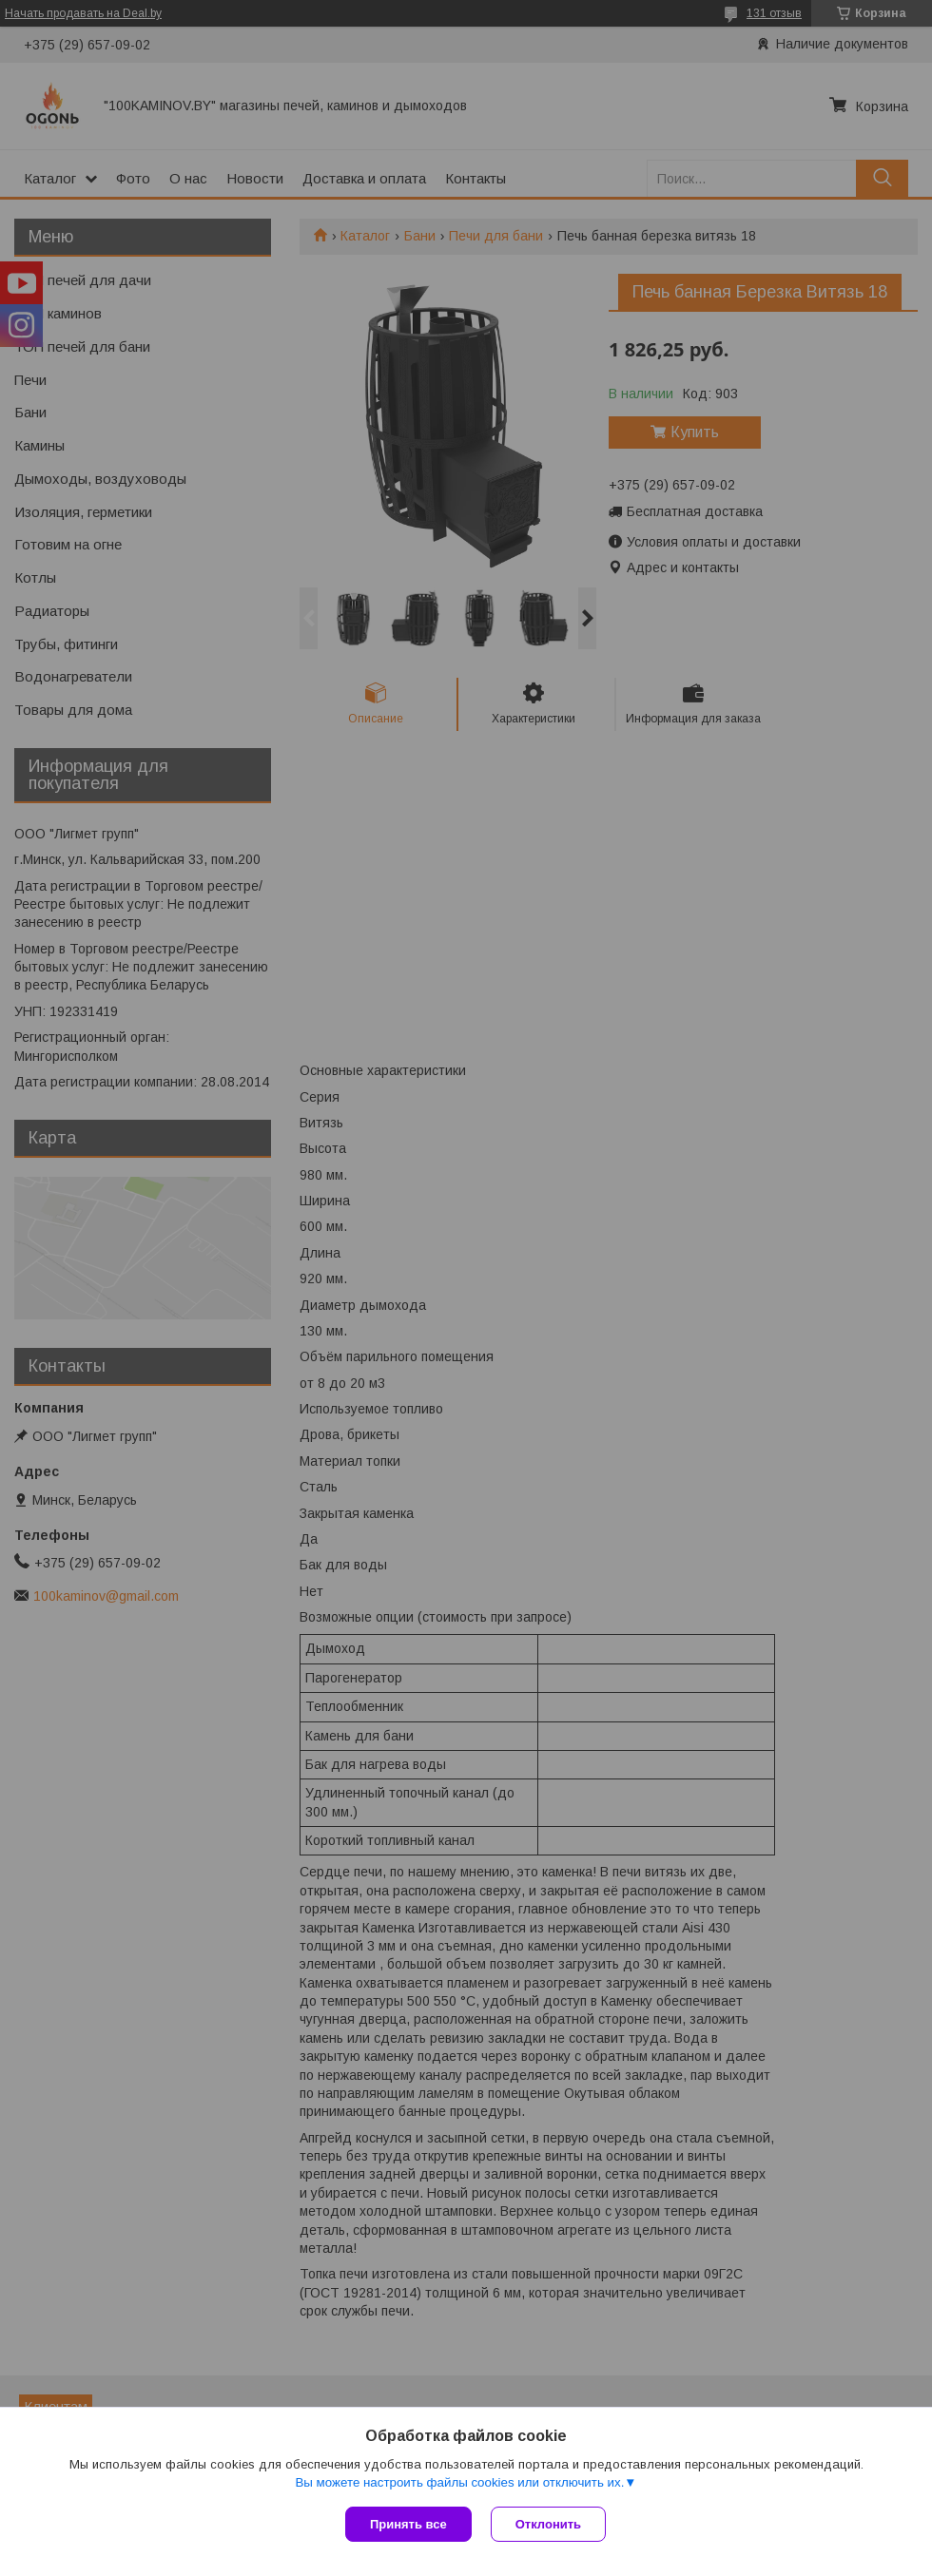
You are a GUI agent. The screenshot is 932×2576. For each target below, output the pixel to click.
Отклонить (548, 2524)
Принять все (408, 2524)
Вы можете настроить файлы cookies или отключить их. (459, 2482)
